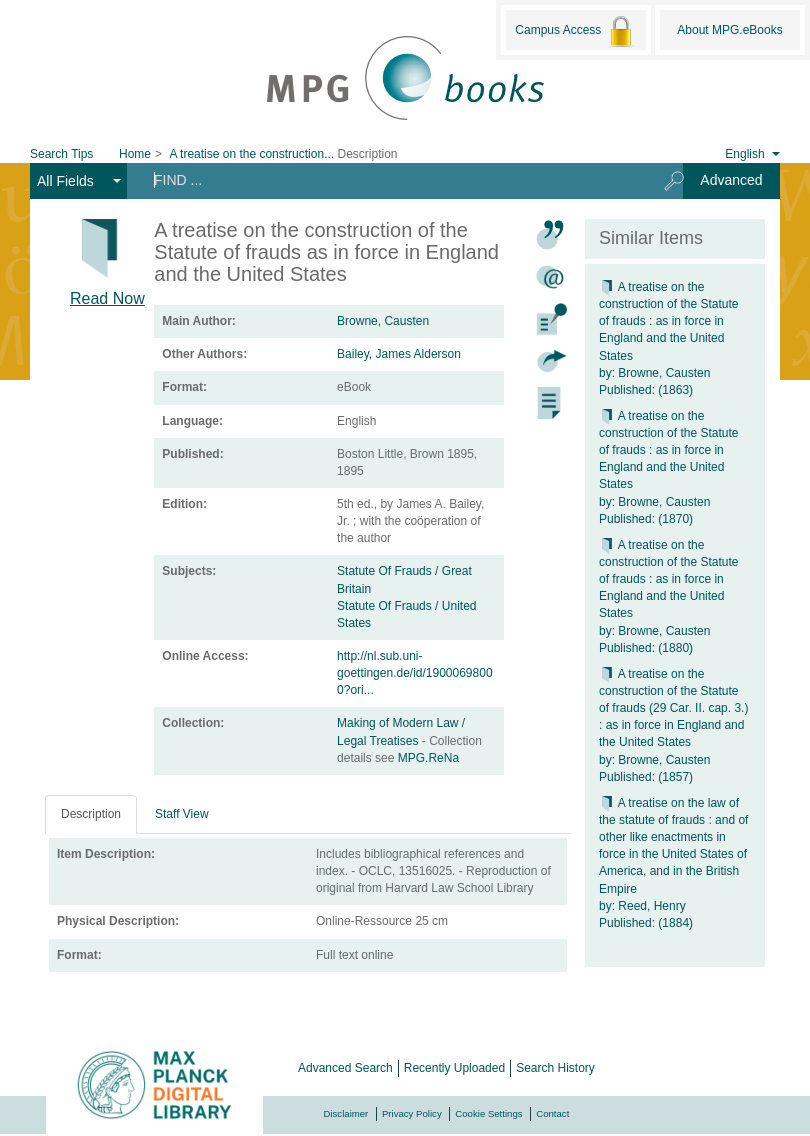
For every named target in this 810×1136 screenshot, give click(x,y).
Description (91, 814)
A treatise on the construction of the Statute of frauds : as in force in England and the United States (668, 321)
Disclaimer (346, 1113)
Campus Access (575, 31)
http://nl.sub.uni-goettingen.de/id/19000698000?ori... (414, 673)
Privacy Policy (412, 1113)
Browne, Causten (383, 321)
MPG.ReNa (428, 758)
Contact (552, 1113)
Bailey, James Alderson (399, 354)
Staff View (182, 814)
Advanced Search (345, 1068)
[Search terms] (388, 180)
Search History (555, 1068)
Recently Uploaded (454, 1068)
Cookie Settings (488, 1113)
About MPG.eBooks (729, 30)
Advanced (731, 180)
